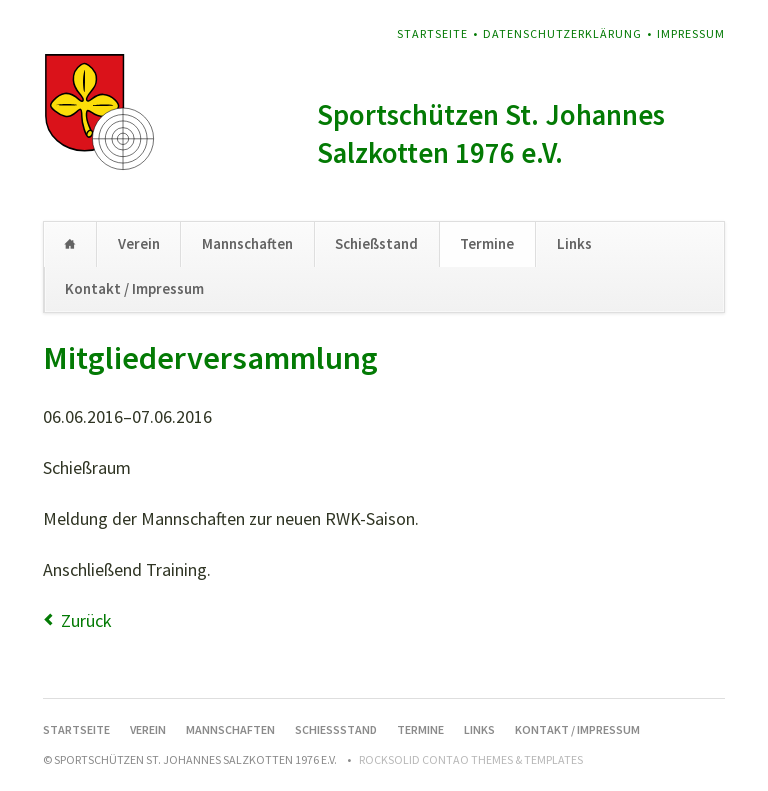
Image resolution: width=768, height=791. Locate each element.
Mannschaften (247, 243)
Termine (487, 243)
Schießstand (376, 243)
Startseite (432, 33)
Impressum (691, 33)
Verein (139, 243)
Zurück (86, 620)
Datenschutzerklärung (562, 33)
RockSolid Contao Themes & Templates (471, 759)
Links (574, 243)
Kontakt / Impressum (134, 288)
